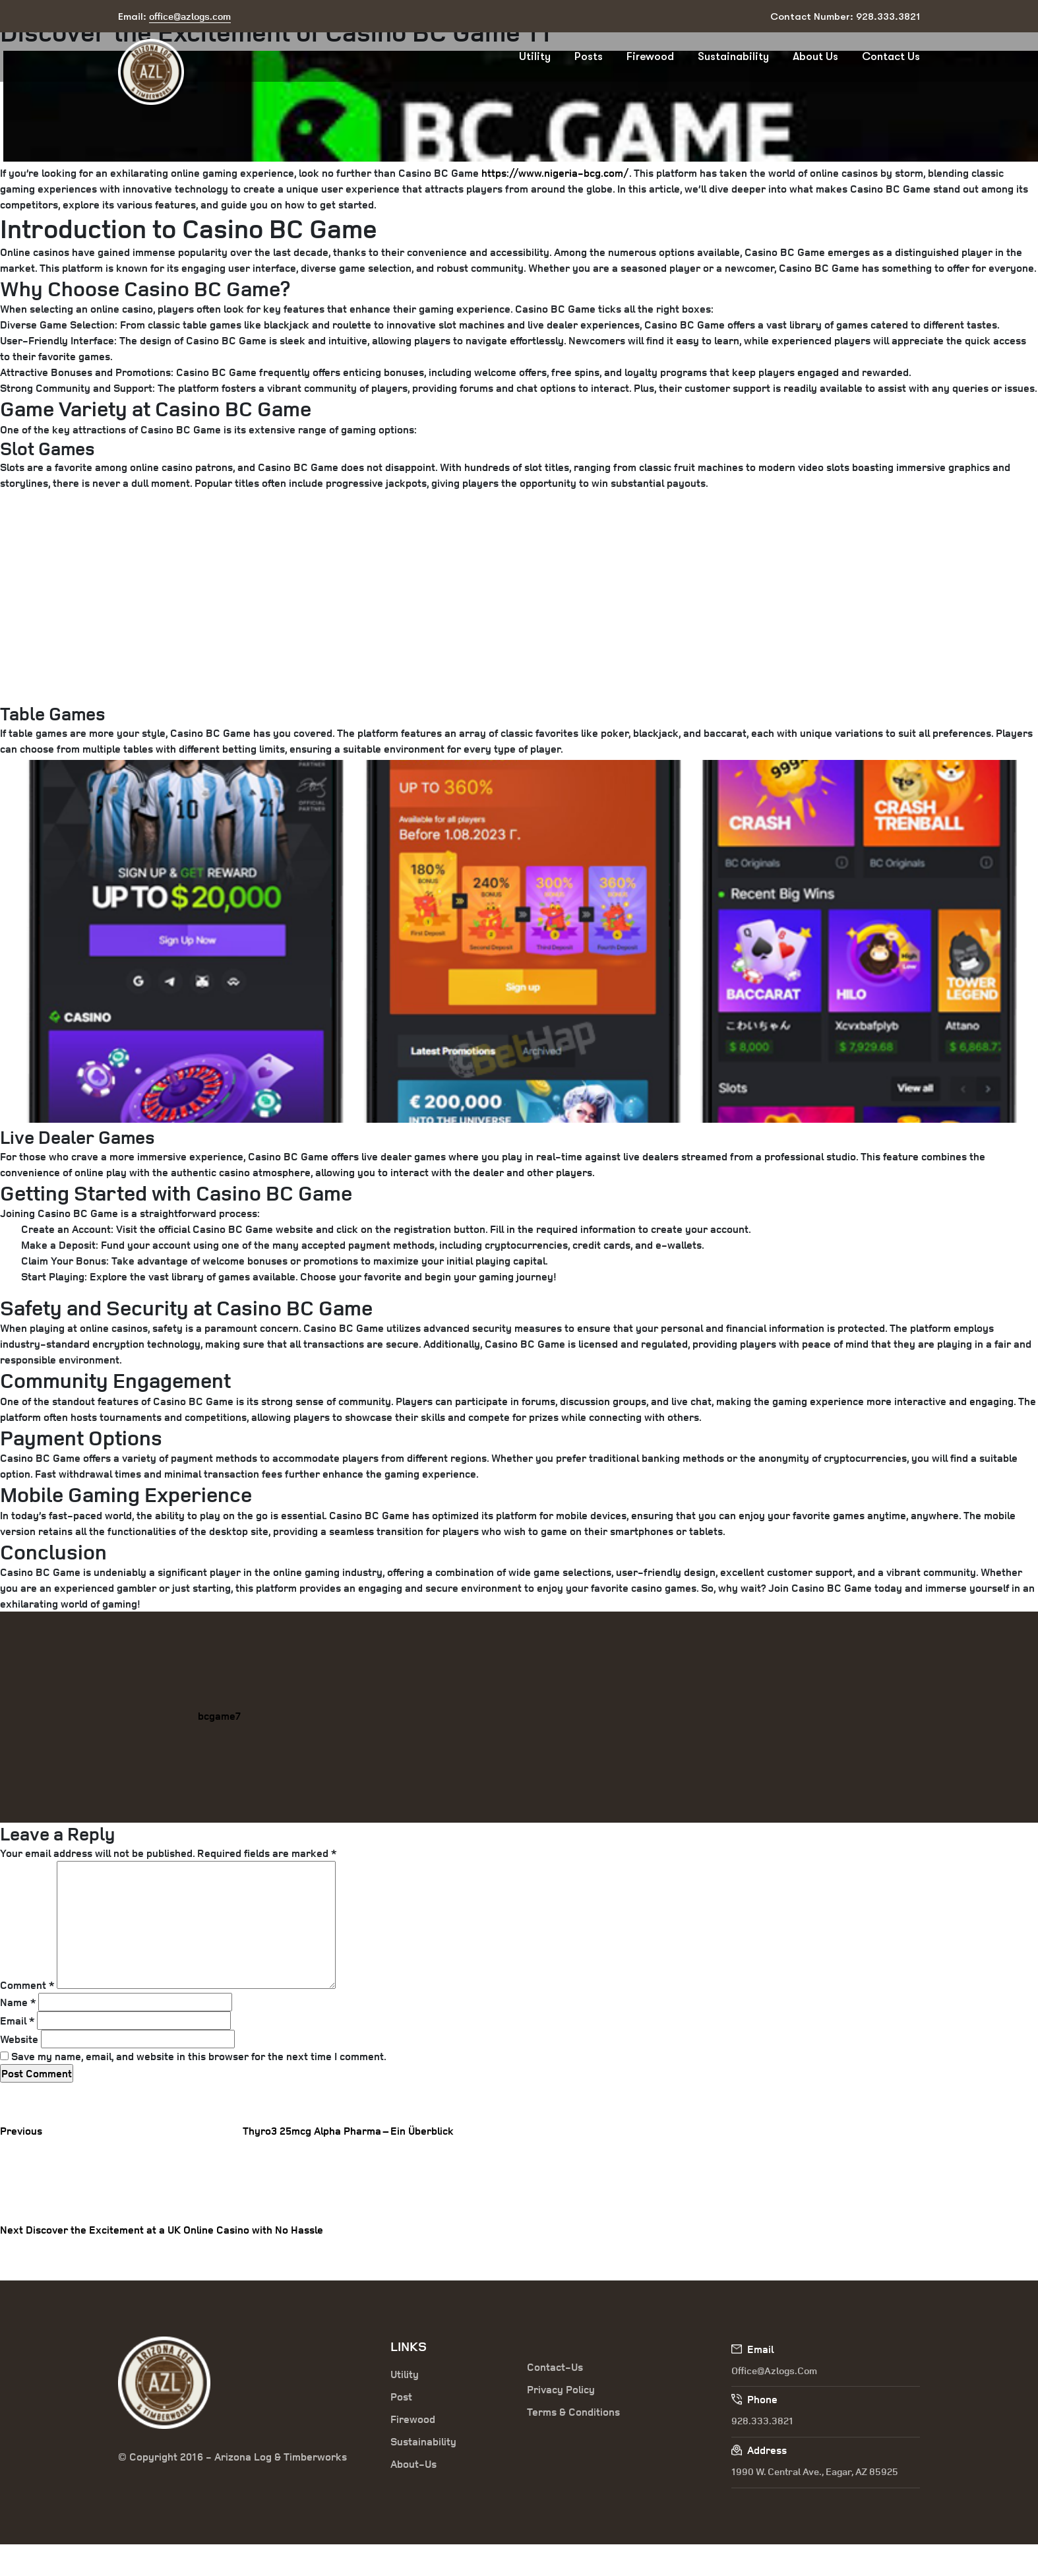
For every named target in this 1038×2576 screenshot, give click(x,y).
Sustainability (733, 56)
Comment (27, 1985)
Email (17, 2020)
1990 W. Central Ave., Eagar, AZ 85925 (814, 2471)
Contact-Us (555, 2367)
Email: (174, 16)
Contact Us (891, 56)
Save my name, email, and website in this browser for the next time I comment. (198, 2056)
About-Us (413, 2464)
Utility (535, 56)
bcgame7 (219, 1716)
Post (401, 2396)
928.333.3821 (762, 2421)
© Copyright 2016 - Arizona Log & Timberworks (232, 2456)
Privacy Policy (561, 2389)
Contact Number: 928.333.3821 (845, 16)
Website (19, 2039)
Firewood (650, 56)
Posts (588, 56)
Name (18, 2002)
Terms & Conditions (573, 2411)
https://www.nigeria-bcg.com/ (555, 173)
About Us (815, 56)
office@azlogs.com (774, 2370)
